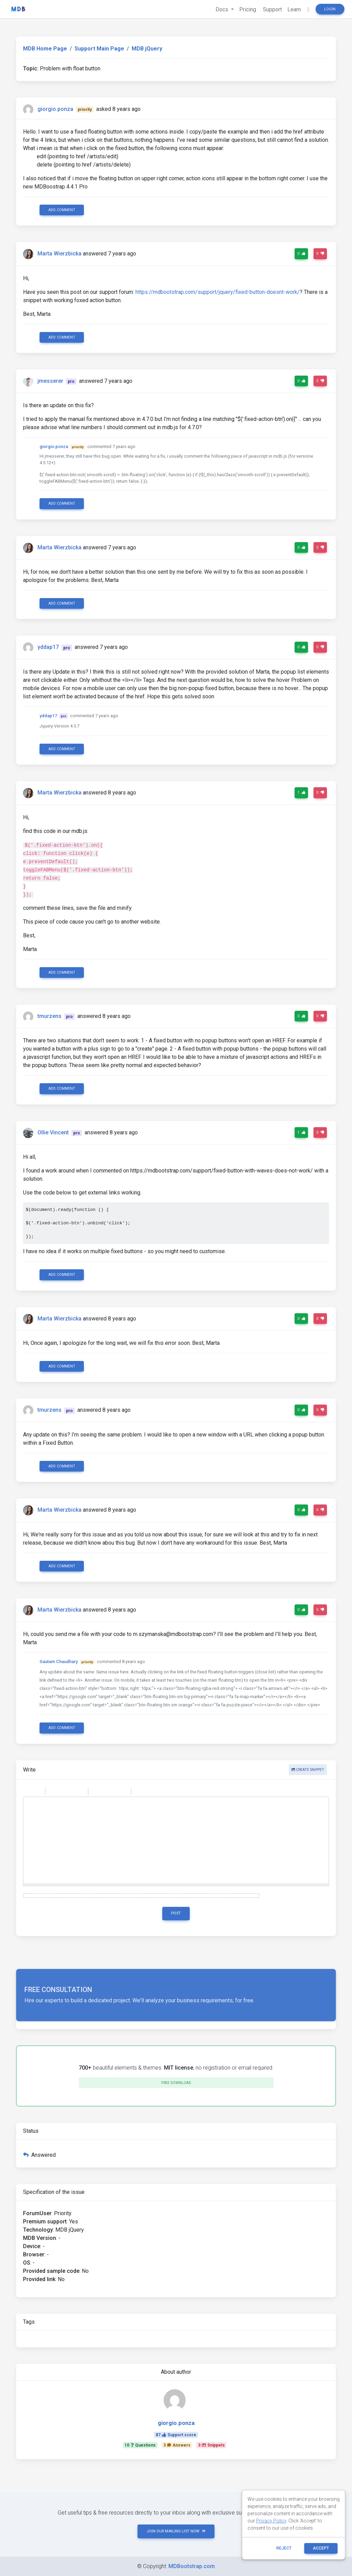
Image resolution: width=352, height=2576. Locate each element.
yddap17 (48, 647)
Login (330, 9)
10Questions (140, 2445)
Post (176, 1913)
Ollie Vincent (53, 1132)
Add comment (61, 210)
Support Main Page (99, 48)
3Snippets (211, 2445)
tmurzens (49, 1016)
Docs (223, 9)
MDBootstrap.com (191, 2566)
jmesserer (50, 381)
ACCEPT (321, 2548)
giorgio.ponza (55, 109)
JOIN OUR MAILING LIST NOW (176, 2531)
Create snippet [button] (308, 1769)
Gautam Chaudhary (59, 1661)
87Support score (176, 2434)
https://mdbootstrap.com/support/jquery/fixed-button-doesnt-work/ (217, 292)
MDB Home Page (45, 48)
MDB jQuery (147, 48)
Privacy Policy (271, 2520)
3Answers (176, 2445)
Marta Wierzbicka (59, 254)
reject (284, 2548)
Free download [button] (176, 2083)
